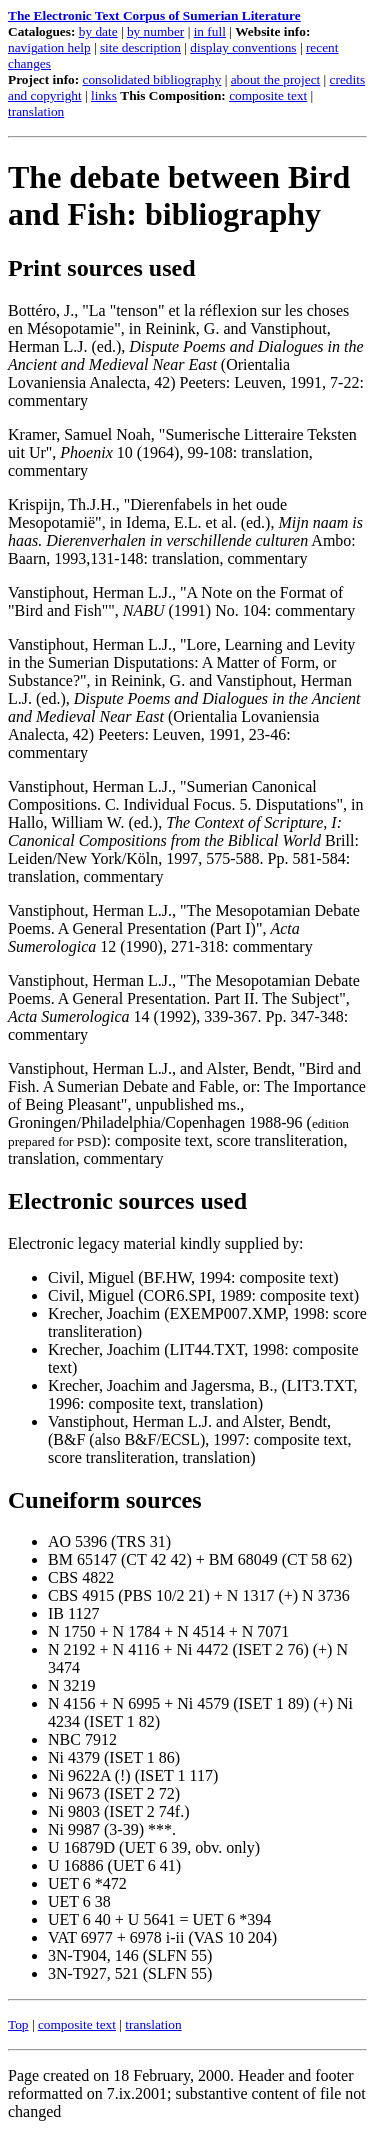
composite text (268, 95)
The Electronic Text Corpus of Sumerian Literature (154, 15)
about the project (276, 79)
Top (18, 2024)
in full (210, 31)
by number (155, 31)
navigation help (49, 47)
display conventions (243, 47)
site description (140, 47)
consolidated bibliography (152, 79)
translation (36, 111)
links (104, 95)
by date (98, 31)
